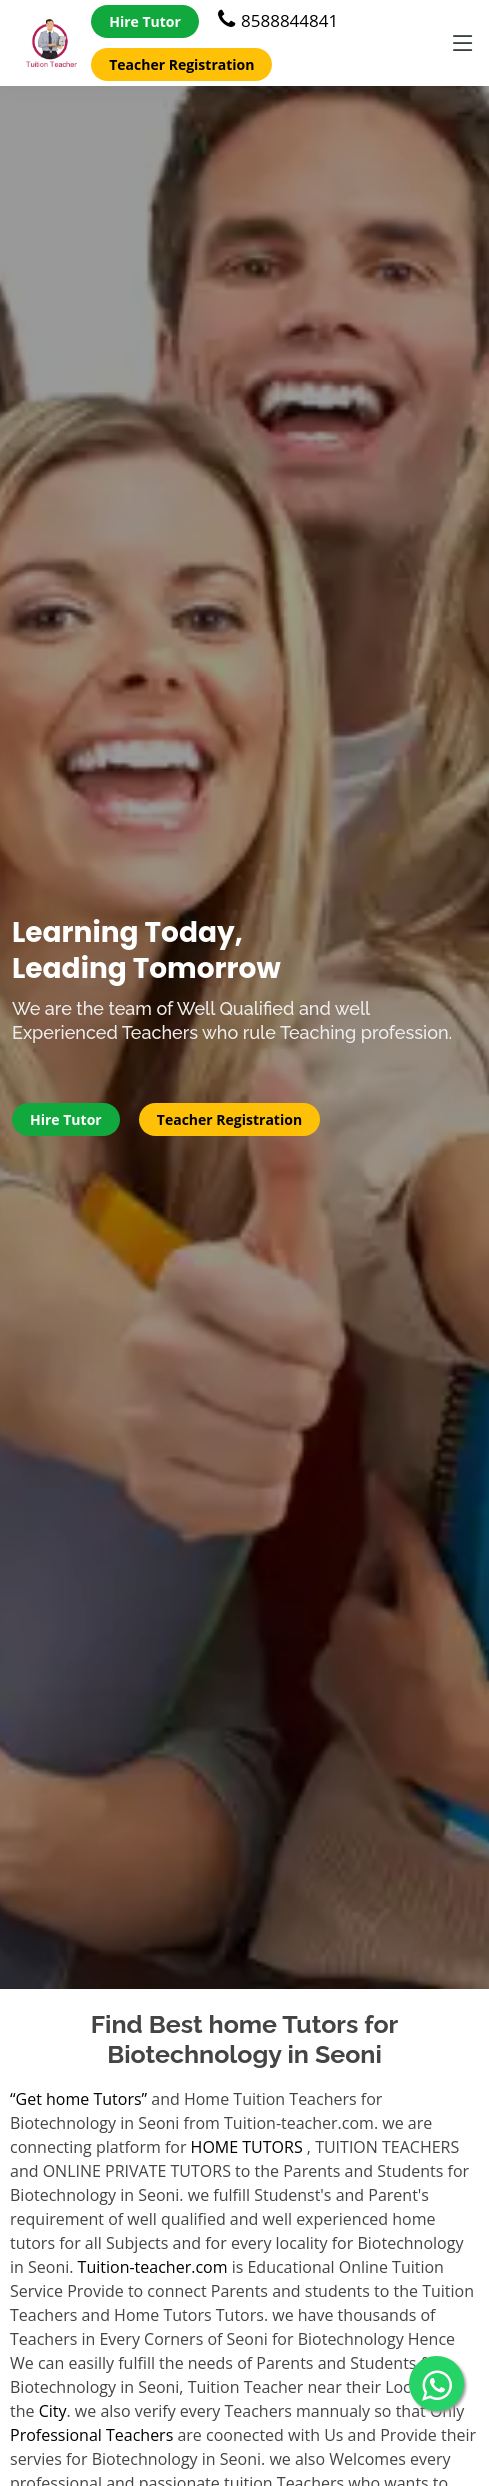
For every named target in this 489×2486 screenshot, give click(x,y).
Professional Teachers (91, 2435)
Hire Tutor (145, 21)
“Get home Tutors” (78, 2099)
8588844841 (278, 20)
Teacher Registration (181, 64)
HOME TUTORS (247, 2147)
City (53, 2411)
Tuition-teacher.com (153, 2267)
